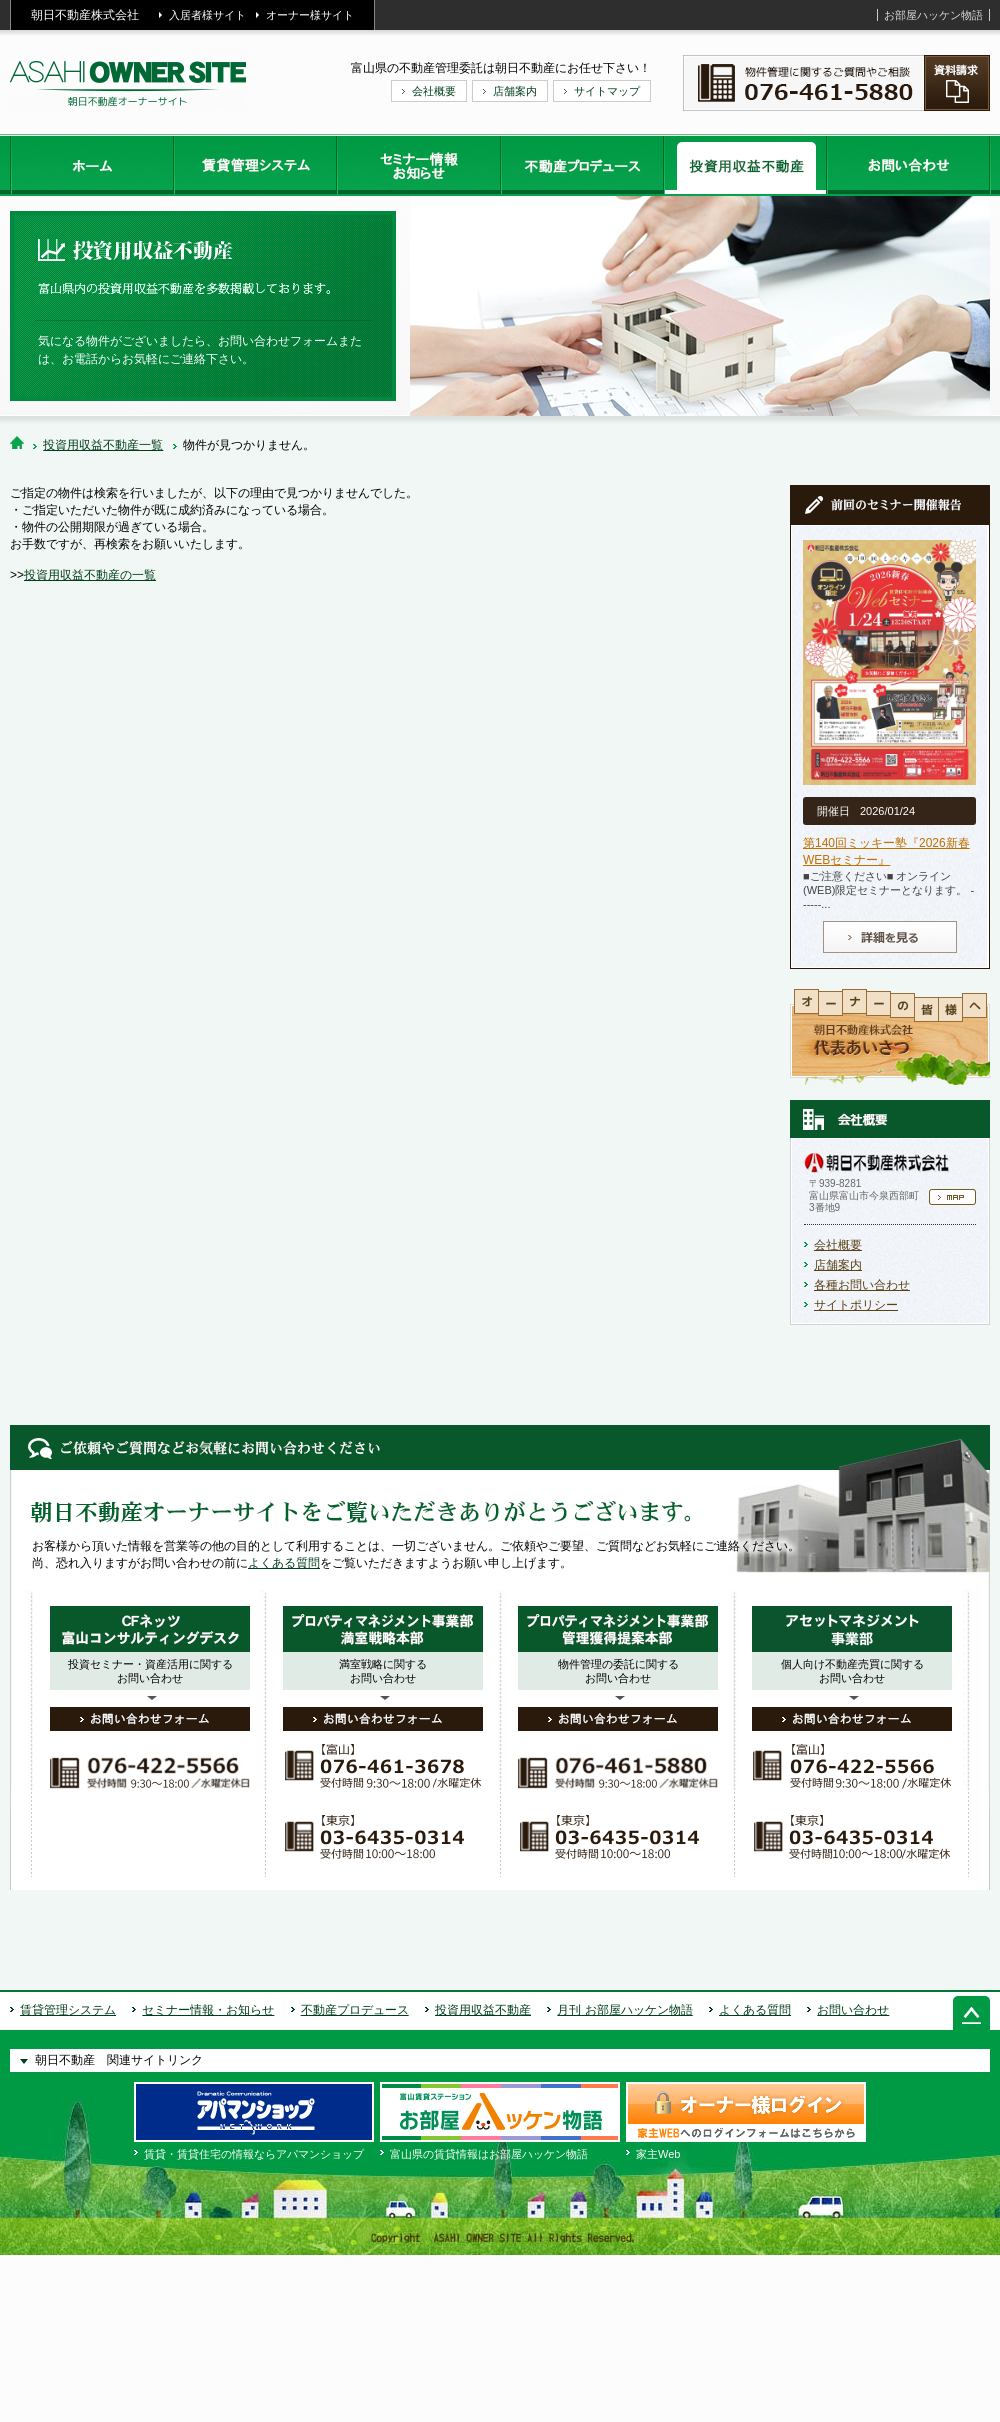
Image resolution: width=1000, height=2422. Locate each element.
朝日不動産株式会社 (85, 15)
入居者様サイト (207, 15)
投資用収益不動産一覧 (103, 445)
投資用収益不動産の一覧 (90, 575)
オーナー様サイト (310, 15)
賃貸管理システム (68, 2010)
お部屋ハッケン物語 (933, 15)
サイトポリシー (856, 1305)
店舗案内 (515, 91)
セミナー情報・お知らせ (208, 2010)
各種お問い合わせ (862, 1285)
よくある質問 (284, 1563)
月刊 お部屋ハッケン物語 (624, 2010)
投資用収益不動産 (483, 2010)
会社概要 (434, 91)
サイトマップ (607, 91)
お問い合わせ (853, 2010)
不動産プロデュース (355, 2010)
